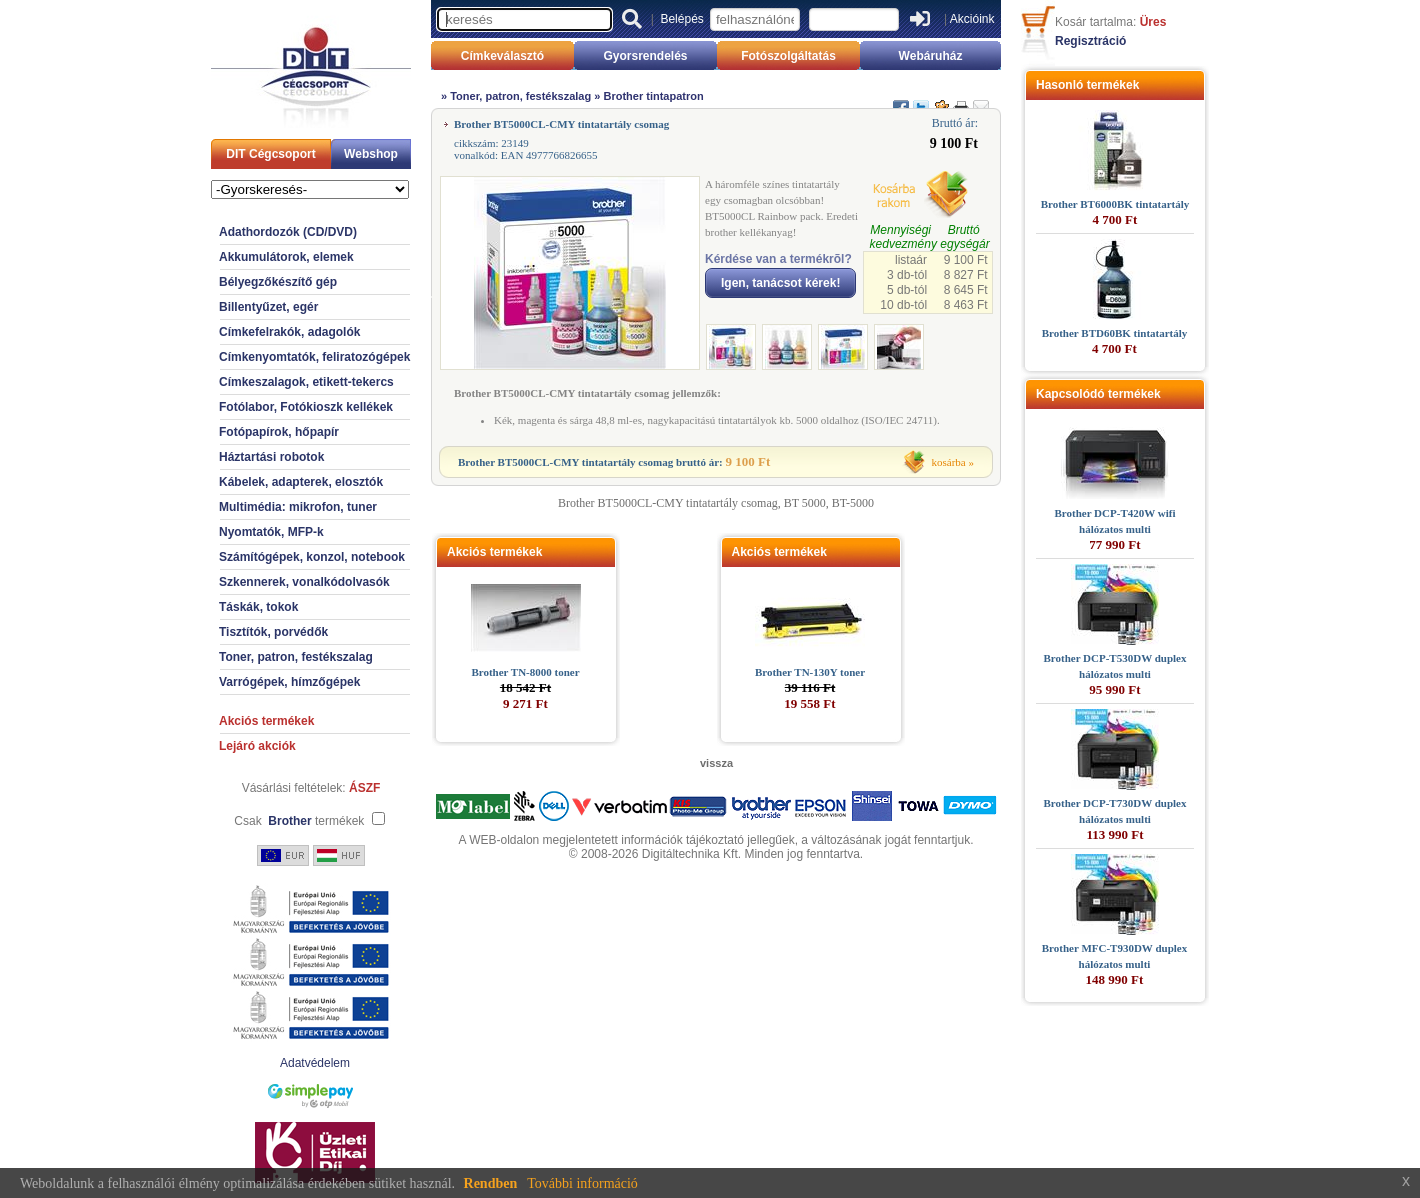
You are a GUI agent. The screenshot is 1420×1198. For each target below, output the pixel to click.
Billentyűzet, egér (268, 307)
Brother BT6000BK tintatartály (1115, 204)
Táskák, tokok (258, 607)
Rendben (491, 1183)
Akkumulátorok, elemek (286, 257)
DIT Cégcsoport (270, 154)
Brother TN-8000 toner (525, 672)
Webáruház (931, 56)
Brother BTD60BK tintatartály (1115, 333)
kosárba (949, 462)
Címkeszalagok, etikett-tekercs (306, 382)
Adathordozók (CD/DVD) (288, 232)
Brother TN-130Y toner (810, 672)
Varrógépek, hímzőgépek (289, 682)
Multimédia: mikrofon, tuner (298, 507)
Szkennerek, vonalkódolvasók (304, 582)
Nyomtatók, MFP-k (271, 532)
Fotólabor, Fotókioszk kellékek (306, 407)
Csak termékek (299, 821)
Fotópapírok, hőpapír (279, 432)
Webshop (371, 154)
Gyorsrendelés (645, 56)
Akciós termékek (266, 721)
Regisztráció (1090, 41)
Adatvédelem (315, 1063)
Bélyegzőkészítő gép (278, 282)
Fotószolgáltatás (788, 56)
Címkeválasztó (502, 56)
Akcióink (972, 19)
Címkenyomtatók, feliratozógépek (314, 357)
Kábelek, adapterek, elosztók (301, 482)
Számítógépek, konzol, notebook (312, 557)
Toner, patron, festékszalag (296, 657)
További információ (582, 1183)
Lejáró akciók (257, 746)
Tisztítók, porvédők (273, 632)
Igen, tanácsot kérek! (780, 283)
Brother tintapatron (653, 96)
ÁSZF (364, 788)
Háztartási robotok (271, 457)
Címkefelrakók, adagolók (289, 332)
